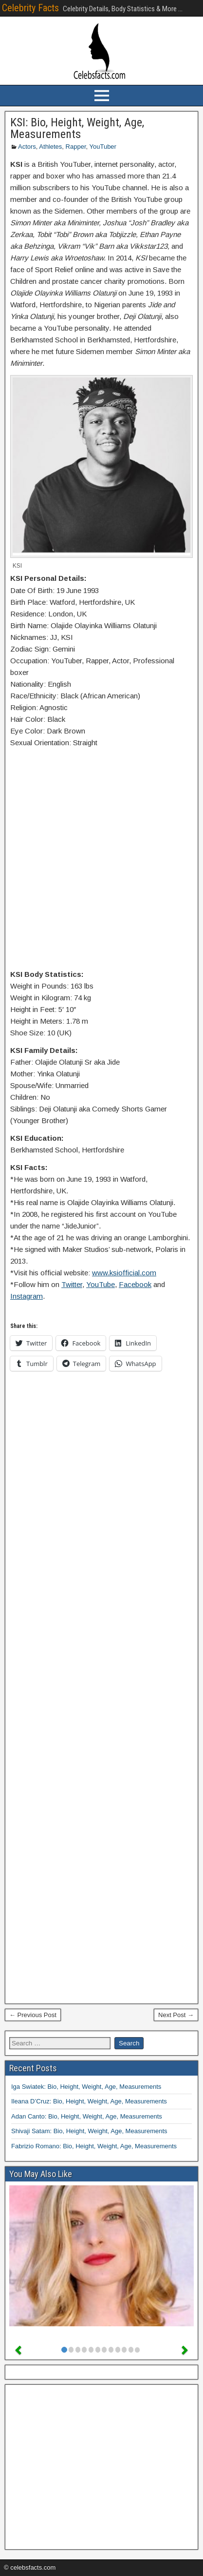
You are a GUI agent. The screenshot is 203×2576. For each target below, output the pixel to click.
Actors (27, 146)
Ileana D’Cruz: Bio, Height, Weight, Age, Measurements (89, 2101)
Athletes (50, 146)
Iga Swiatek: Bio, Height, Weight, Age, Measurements (86, 2086)
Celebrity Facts (30, 8)
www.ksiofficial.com (124, 1272)
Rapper (76, 146)
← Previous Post (32, 2015)
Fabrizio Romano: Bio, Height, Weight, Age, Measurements (94, 2146)
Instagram (26, 1296)
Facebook (135, 1284)
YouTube (100, 1284)
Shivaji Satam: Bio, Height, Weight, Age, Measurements (89, 2131)
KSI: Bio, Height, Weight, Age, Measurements (77, 128)
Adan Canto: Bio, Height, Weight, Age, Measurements (86, 2116)
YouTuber (103, 146)
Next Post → (176, 2015)
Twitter (71, 1284)
